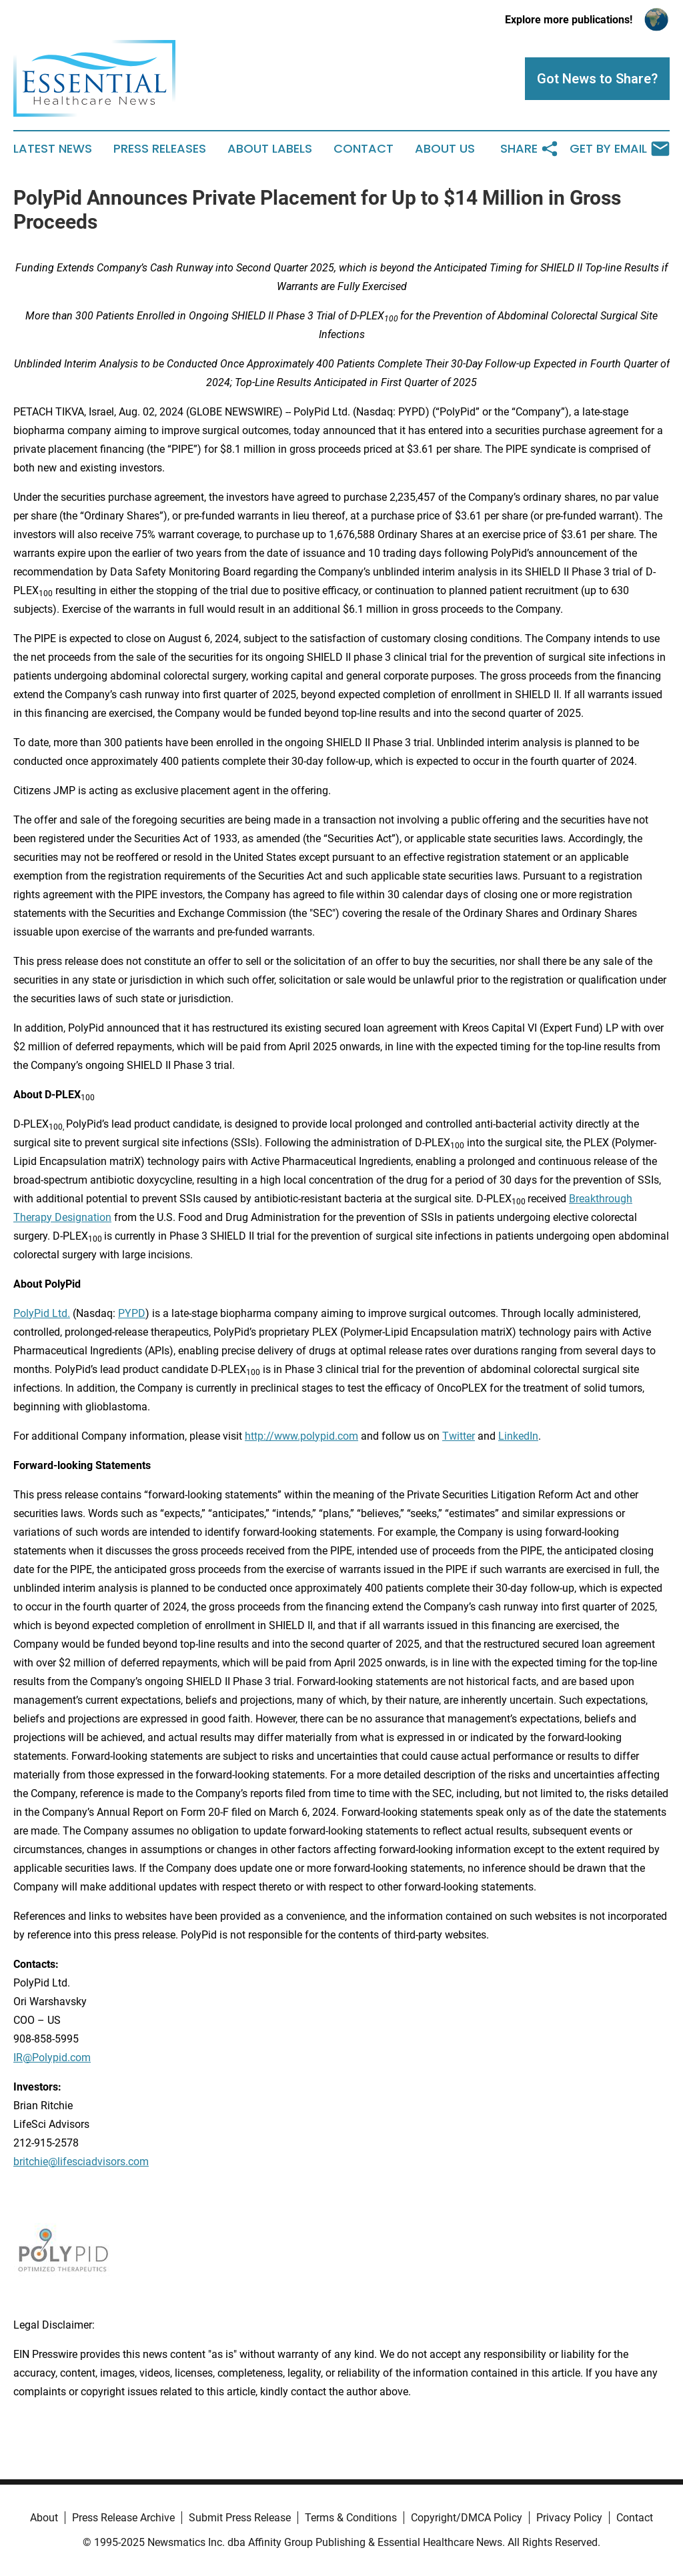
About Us (445, 148)
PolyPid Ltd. (41, 1313)
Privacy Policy (569, 2517)
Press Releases (159, 148)
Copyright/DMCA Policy (466, 2517)
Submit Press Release (240, 2517)
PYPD (131, 1313)
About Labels (269, 148)
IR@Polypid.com (52, 2057)
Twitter (458, 1436)
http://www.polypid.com (301, 1436)
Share (529, 148)
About (44, 2517)
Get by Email (620, 148)
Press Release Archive (123, 2517)
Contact (363, 148)
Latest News (52, 148)
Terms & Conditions (351, 2517)
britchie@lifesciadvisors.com (81, 2161)
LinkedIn (518, 1436)
